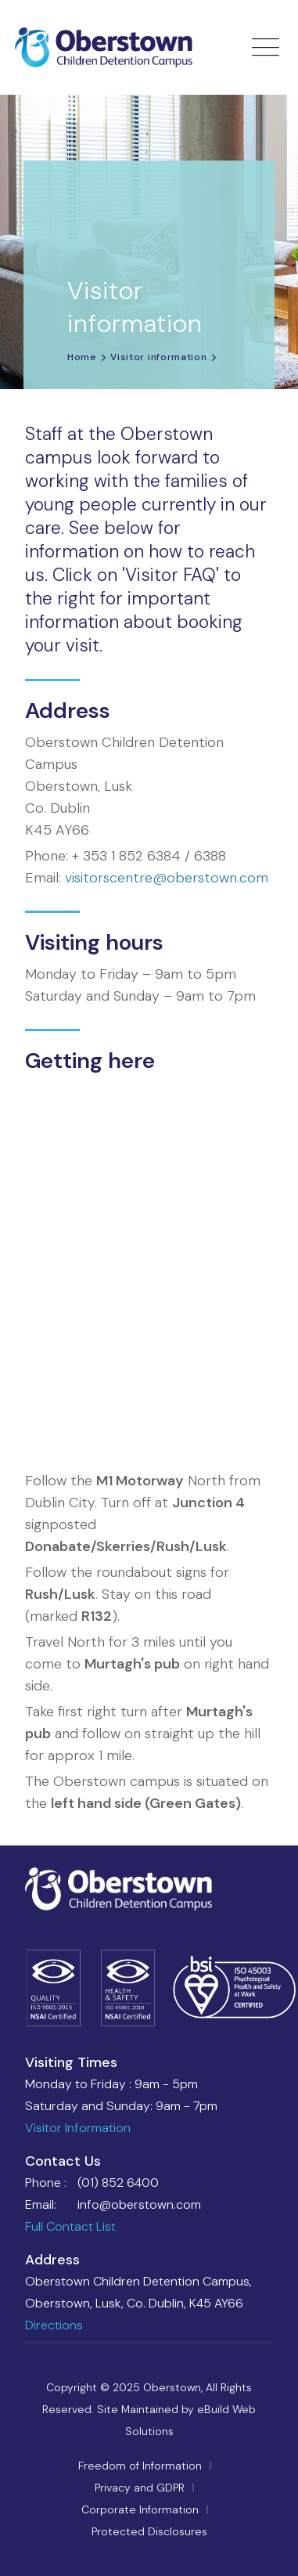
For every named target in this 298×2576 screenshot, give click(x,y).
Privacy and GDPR (140, 2487)
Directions (54, 2325)
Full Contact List (70, 2226)
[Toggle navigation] (267, 48)
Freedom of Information (140, 2466)
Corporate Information (140, 2509)
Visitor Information (78, 2128)
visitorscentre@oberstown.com (166, 877)
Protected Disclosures (149, 2531)
